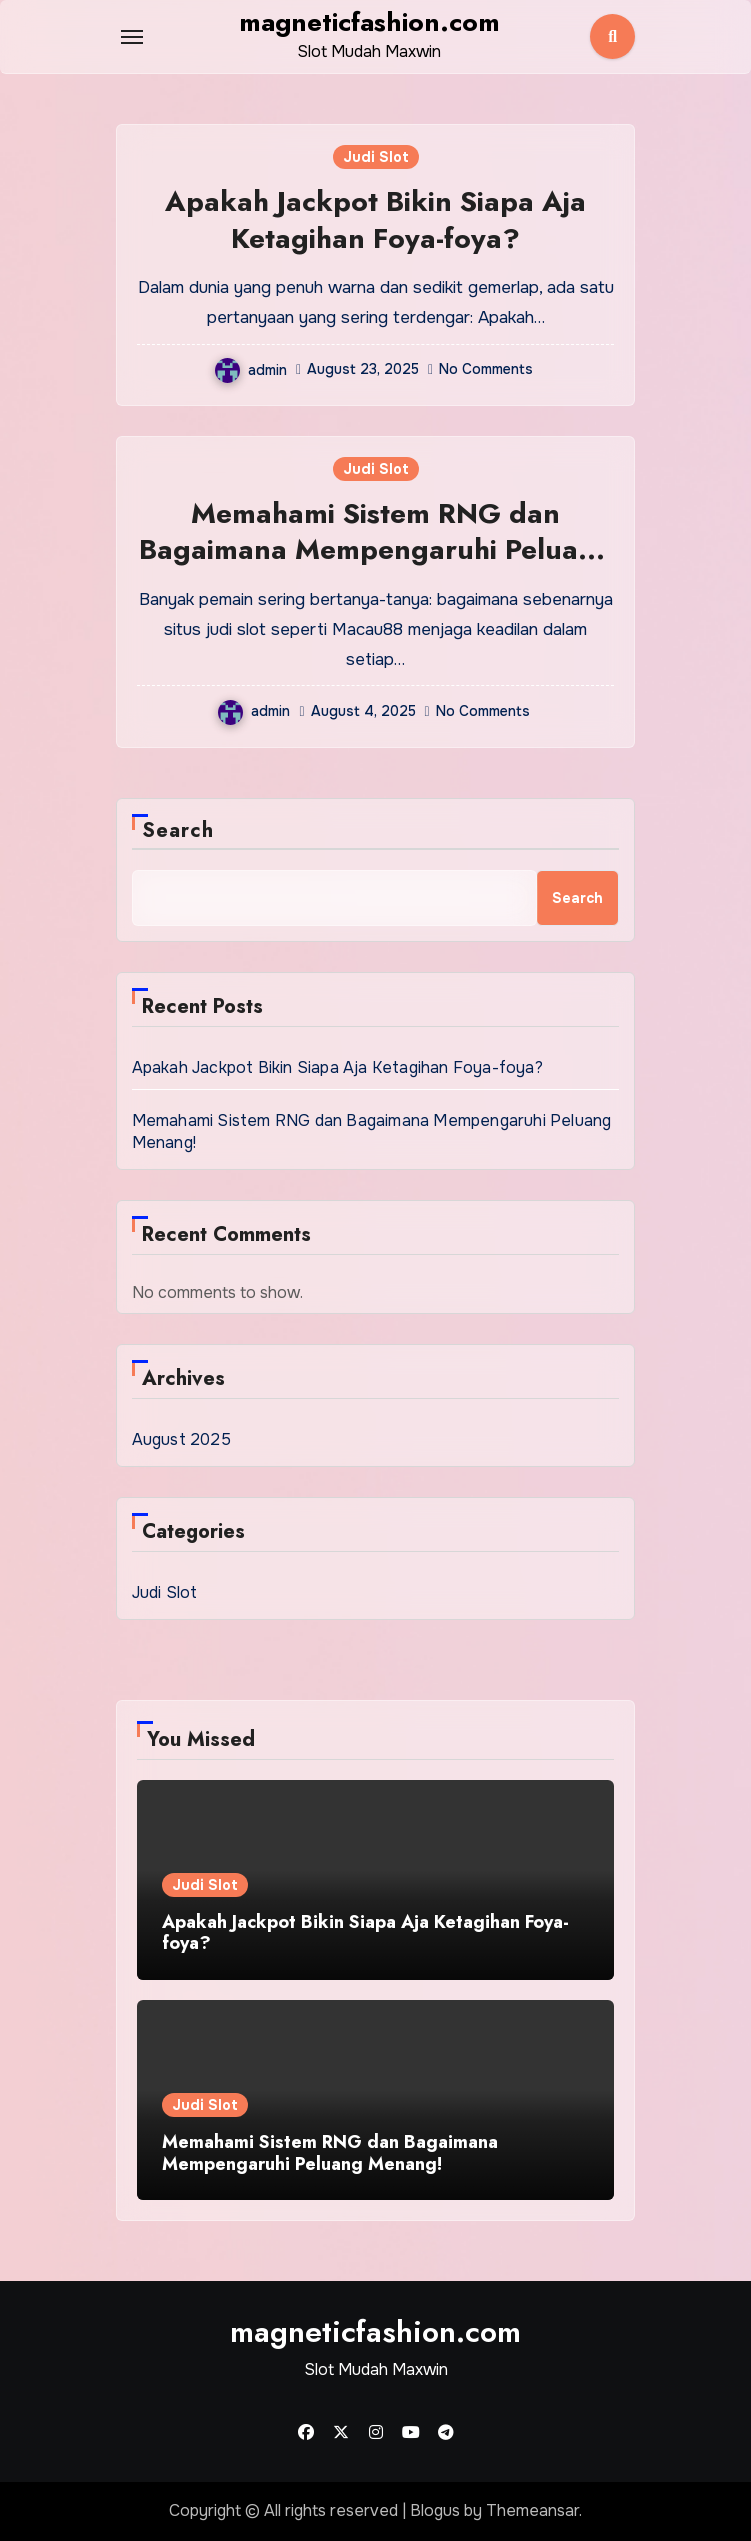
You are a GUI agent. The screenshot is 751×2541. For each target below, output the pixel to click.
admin (251, 370)
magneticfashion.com (369, 22)
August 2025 (181, 1439)
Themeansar (532, 2510)
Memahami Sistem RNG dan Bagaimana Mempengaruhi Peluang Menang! (376, 550)
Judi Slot (376, 157)
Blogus (435, 2510)
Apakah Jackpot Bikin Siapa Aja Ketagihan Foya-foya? (375, 219)
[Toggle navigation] (132, 37)
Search (178, 830)
